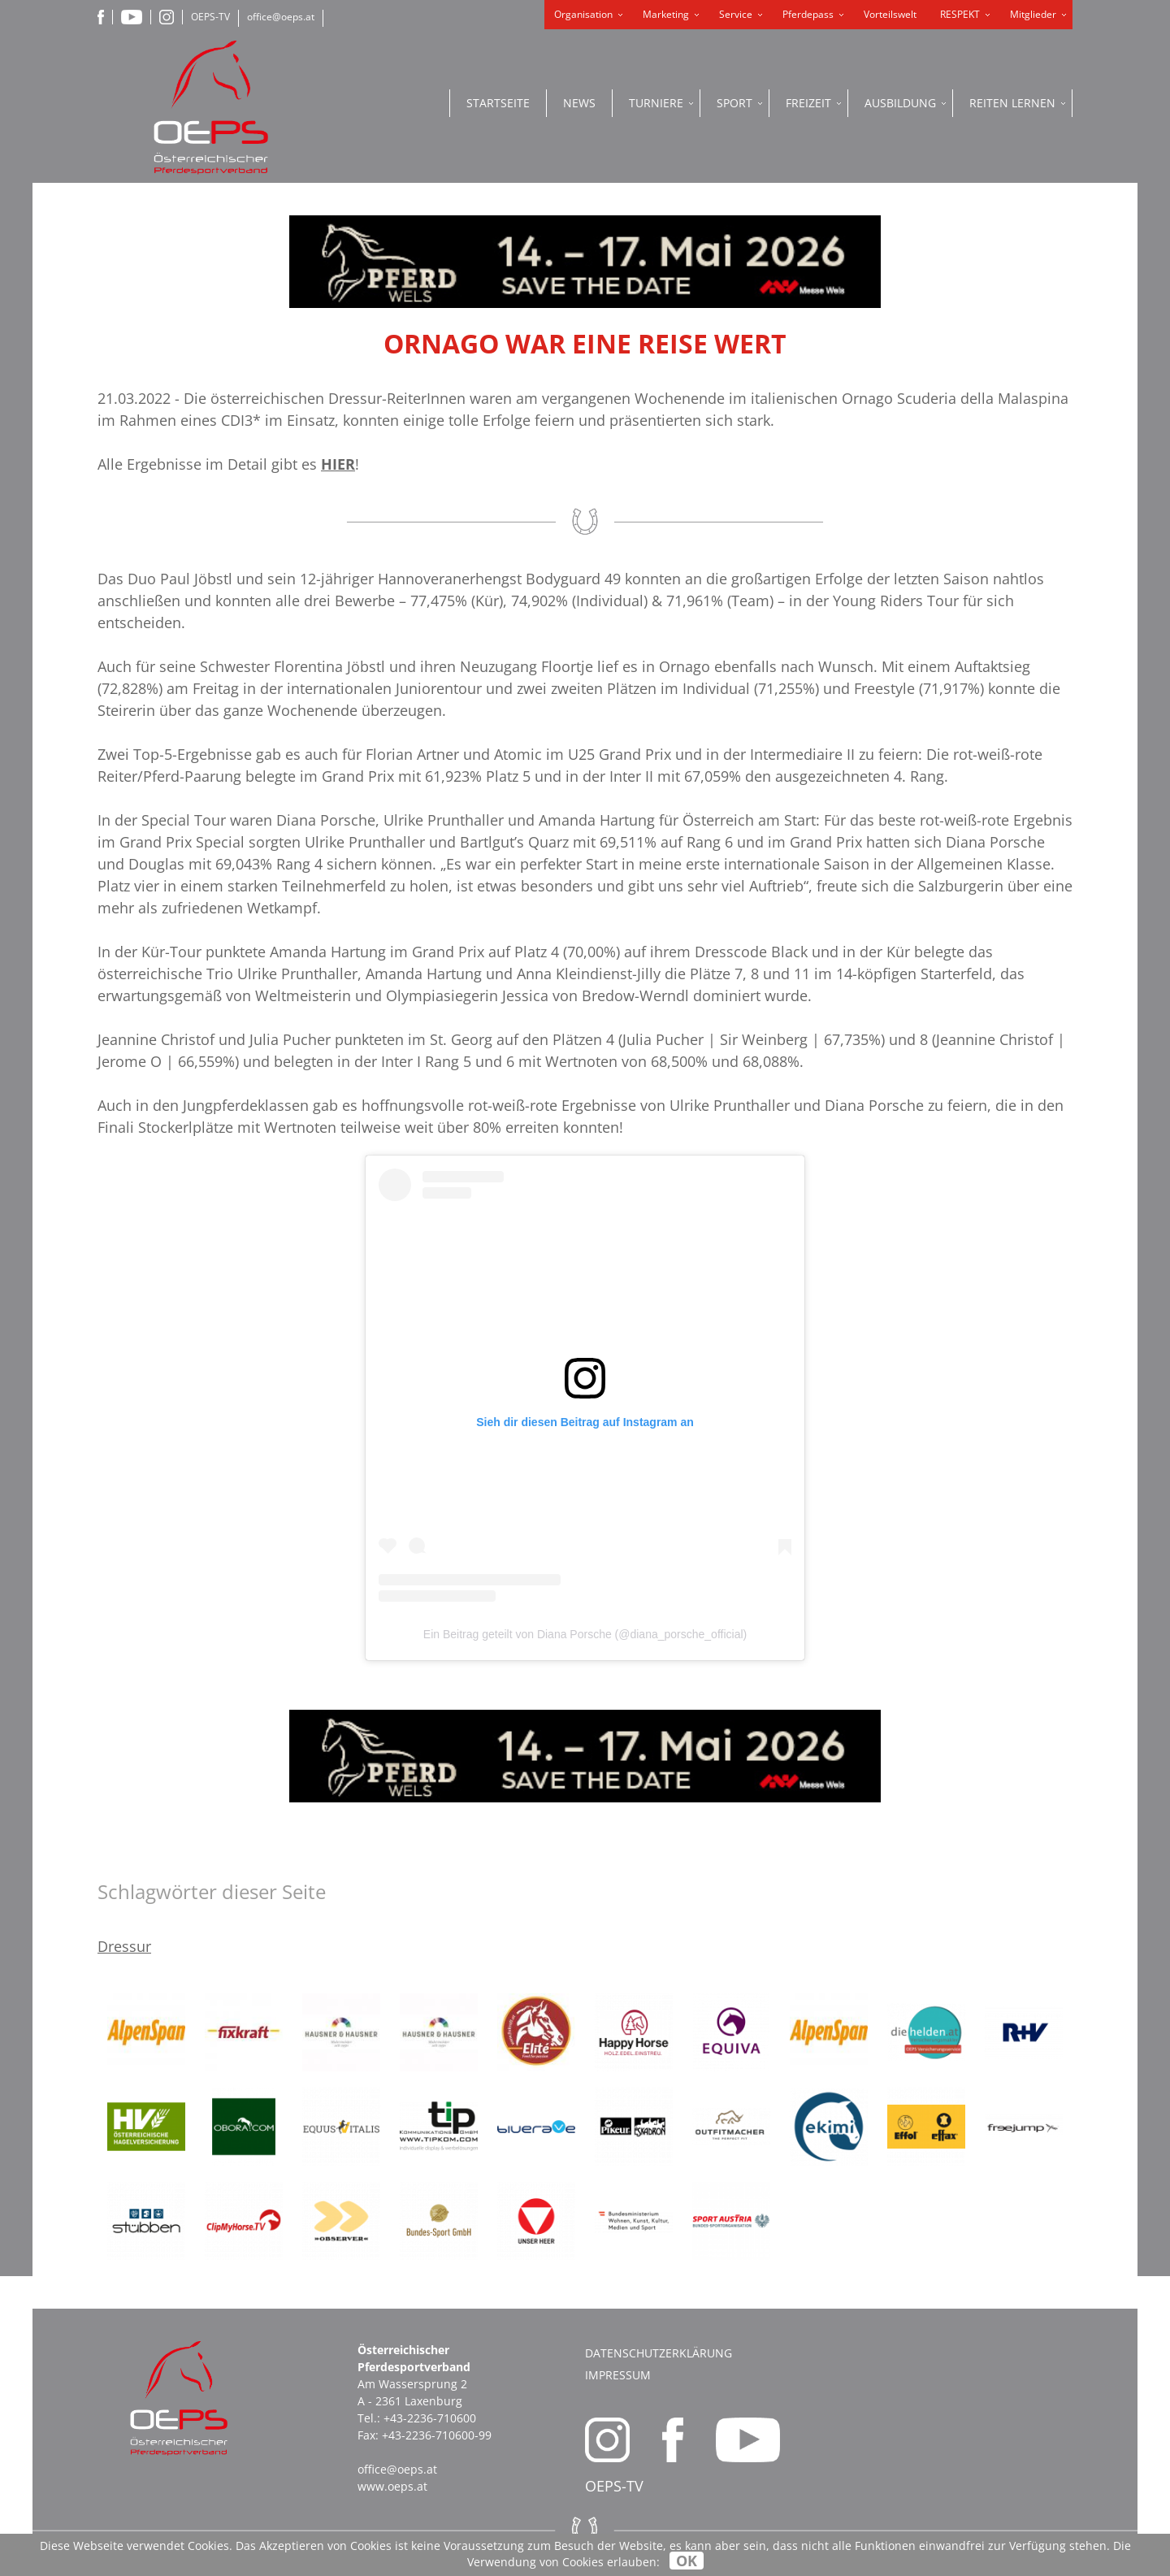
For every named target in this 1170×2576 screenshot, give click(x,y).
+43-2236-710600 (430, 2418)
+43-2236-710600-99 (437, 2435)
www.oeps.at (392, 2486)
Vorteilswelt (890, 14)
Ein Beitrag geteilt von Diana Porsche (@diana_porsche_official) (585, 1634)
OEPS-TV (210, 17)
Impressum (618, 2375)
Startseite (498, 103)
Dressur (124, 1946)
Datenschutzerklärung (658, 2353)
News (579, 103)
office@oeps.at (280, 17)
